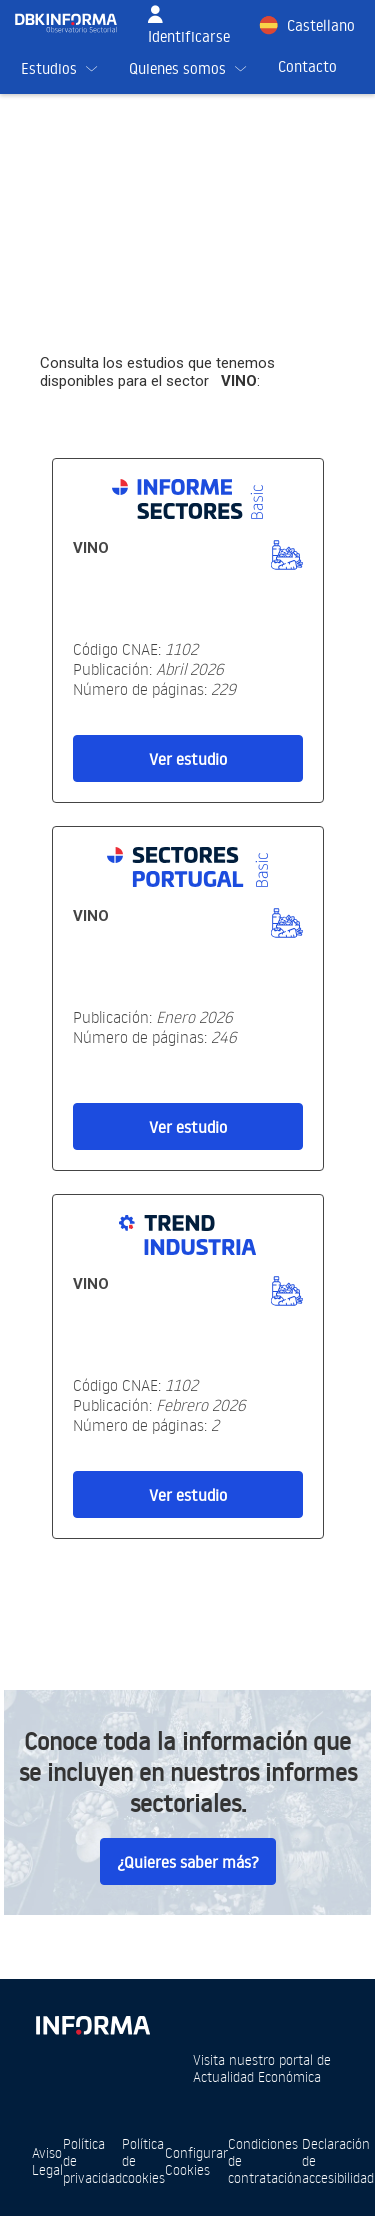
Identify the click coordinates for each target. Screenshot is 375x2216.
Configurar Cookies (196, 2161)
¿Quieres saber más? (188, 1862)
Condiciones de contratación (265, 2160)
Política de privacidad (92, 2160)
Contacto (307, 66)
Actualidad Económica (257, 2076)
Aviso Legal (47, 2161)
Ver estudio (188, 759)
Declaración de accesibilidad (338, 2160)
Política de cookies (143, 2160)
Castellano (321, 25)
